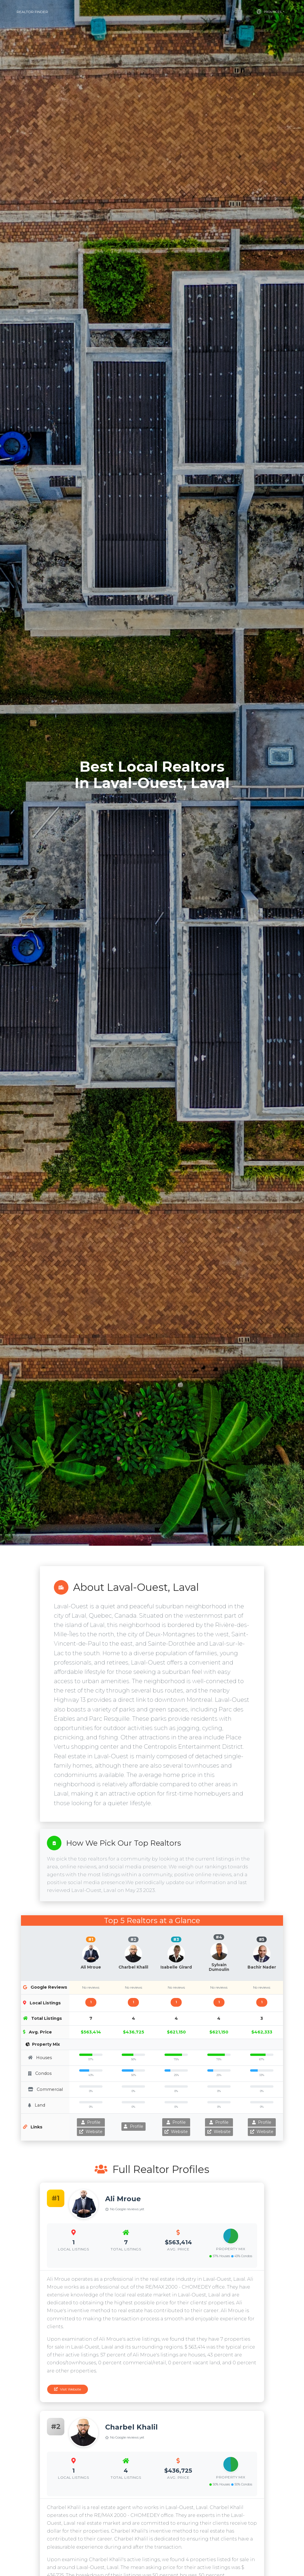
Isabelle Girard (176, 1967)
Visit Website (67, 2389)
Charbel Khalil (133, 1967)
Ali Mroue (91, 1967)
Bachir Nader (262, 1967)
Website (90, 2131)
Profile (90, 2122)
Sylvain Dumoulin (219, 1967)
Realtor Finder (32, 12)
